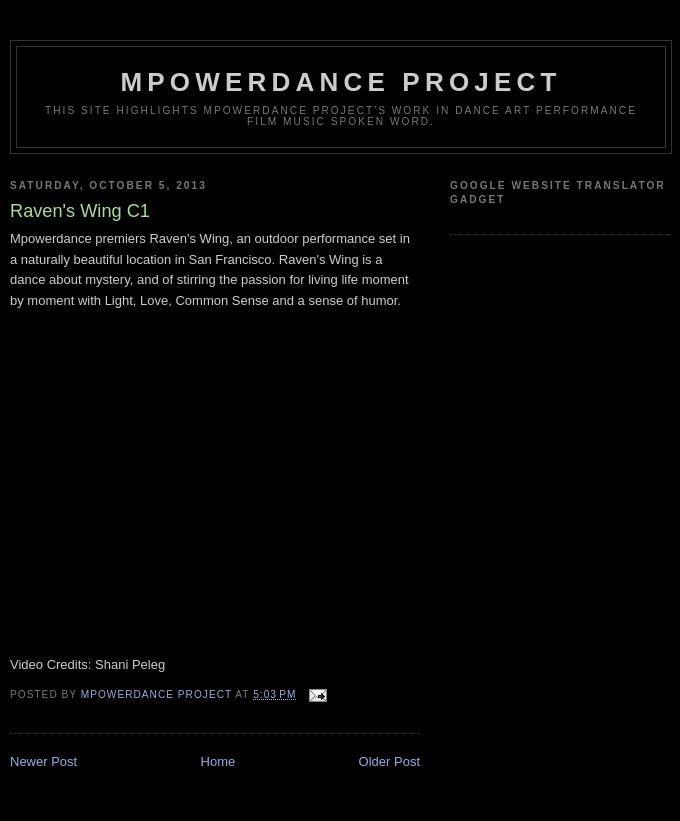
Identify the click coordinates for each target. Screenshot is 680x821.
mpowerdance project (340, 82)
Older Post (389, 761)
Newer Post (43, 761)
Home (218, 761)
